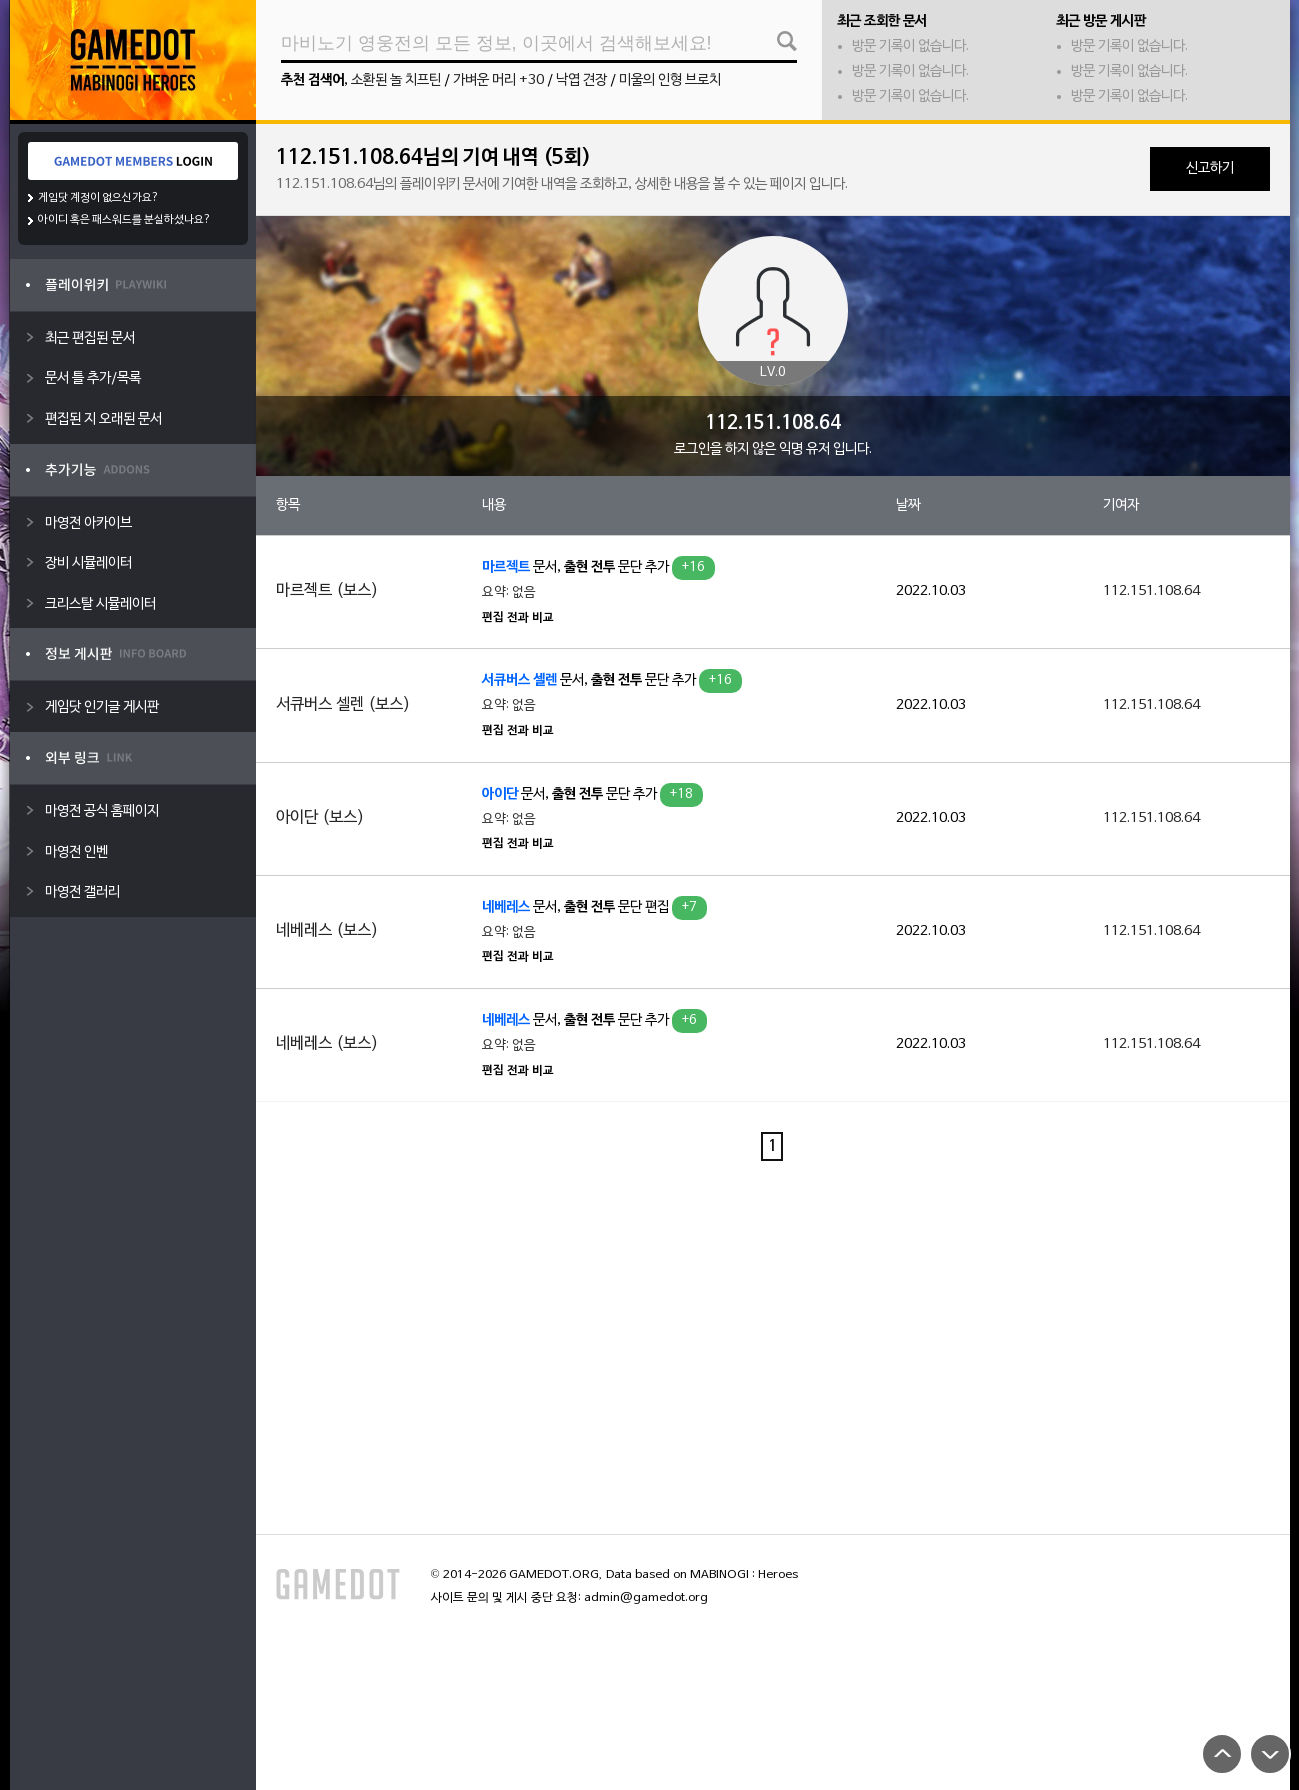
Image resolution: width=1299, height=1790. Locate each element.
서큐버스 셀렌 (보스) (343, 705)
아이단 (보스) (320, 818)
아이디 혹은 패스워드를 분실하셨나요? (124, 220)
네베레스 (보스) (327, 931)
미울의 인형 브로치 (670, 80)
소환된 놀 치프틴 (396, 80)
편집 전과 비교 (518, 618)
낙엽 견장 (581, 80)
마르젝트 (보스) (327, 591)
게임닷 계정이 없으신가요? (98, 198)
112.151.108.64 (1151, 591)
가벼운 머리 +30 (498, 80)
